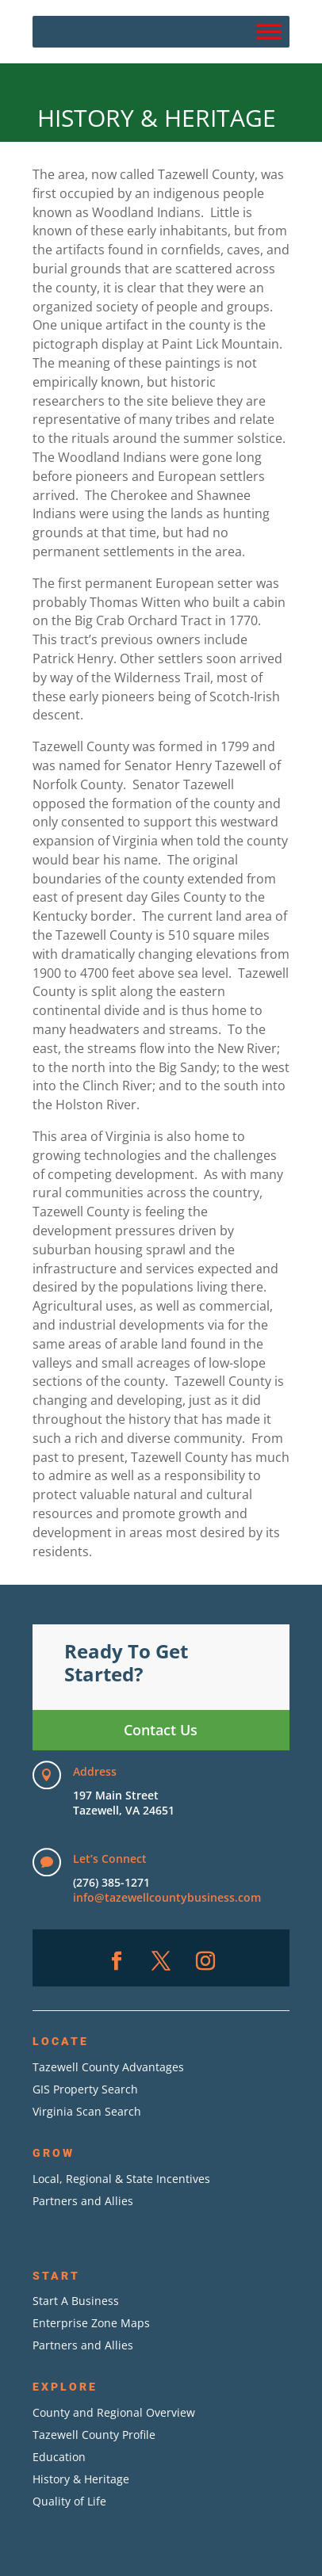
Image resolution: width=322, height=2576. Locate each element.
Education (59, 2456)
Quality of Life (69, 2501)
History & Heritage (81, 2478)
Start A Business (76, 2300)
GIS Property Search (85, 2089)
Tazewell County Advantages (108, 2066)
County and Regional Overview (114, 2412)
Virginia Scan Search (87, 2111)
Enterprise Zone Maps (91, 2322)
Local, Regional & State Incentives (121, 2178)
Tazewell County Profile (94, 2434)
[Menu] (269, 31)
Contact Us (160, 1729)
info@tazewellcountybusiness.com (167, 1897)
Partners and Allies (83, 2200)
